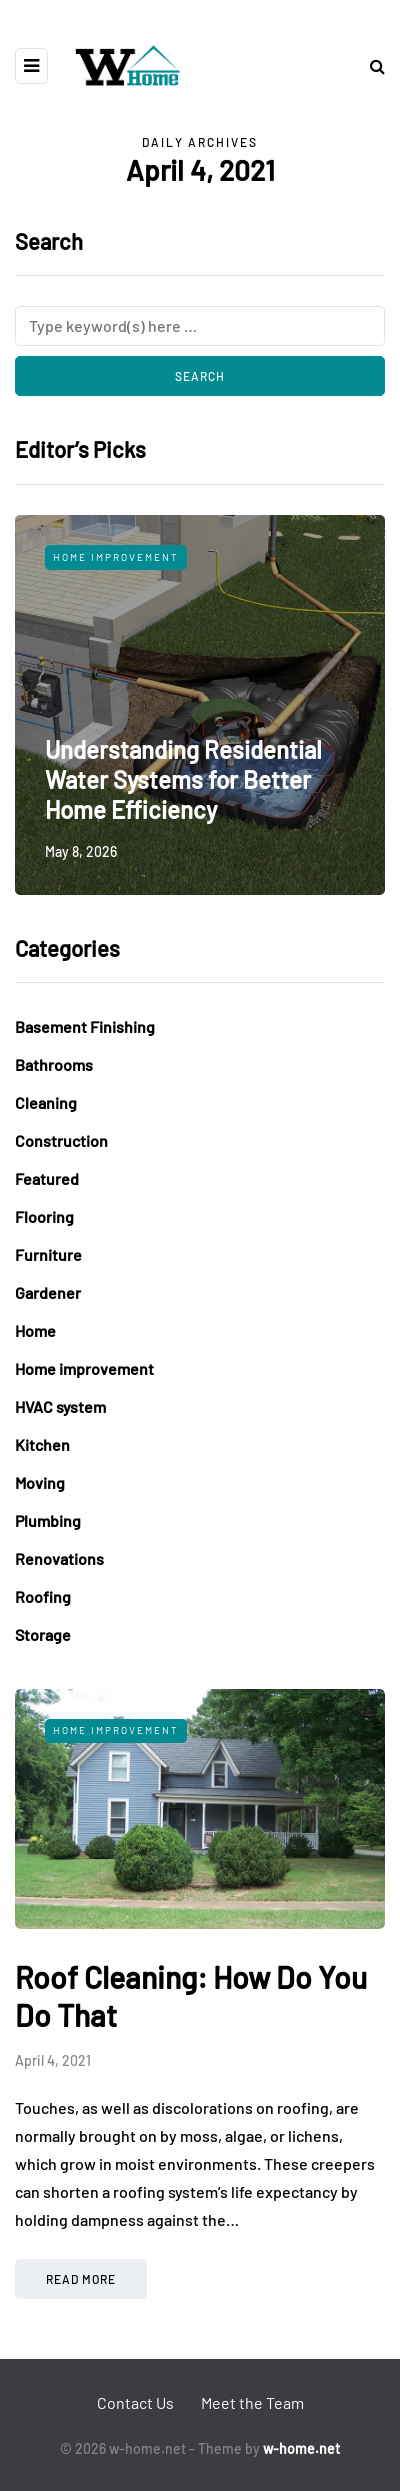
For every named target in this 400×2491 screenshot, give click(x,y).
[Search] (200, 326)
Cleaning (46, 1102)
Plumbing (48, 1520)
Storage (43, 1634)
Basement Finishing (85, 1026)
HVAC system (60, 1406)
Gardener (48, 1292)
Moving (40, 1482)
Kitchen (42, 1444)
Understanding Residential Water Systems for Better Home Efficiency (183, 779)
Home (35, 1330)
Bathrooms (54, 1064)
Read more (81, 2279)
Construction (61, 1140)
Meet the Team (252, 2402)
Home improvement (116, 557)
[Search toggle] (370, 65)
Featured (47, 1178)
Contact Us (135, 2402)
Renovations (59, 1558)
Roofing (43, 1596)
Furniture (48, 1254)
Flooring (44, 1216)
